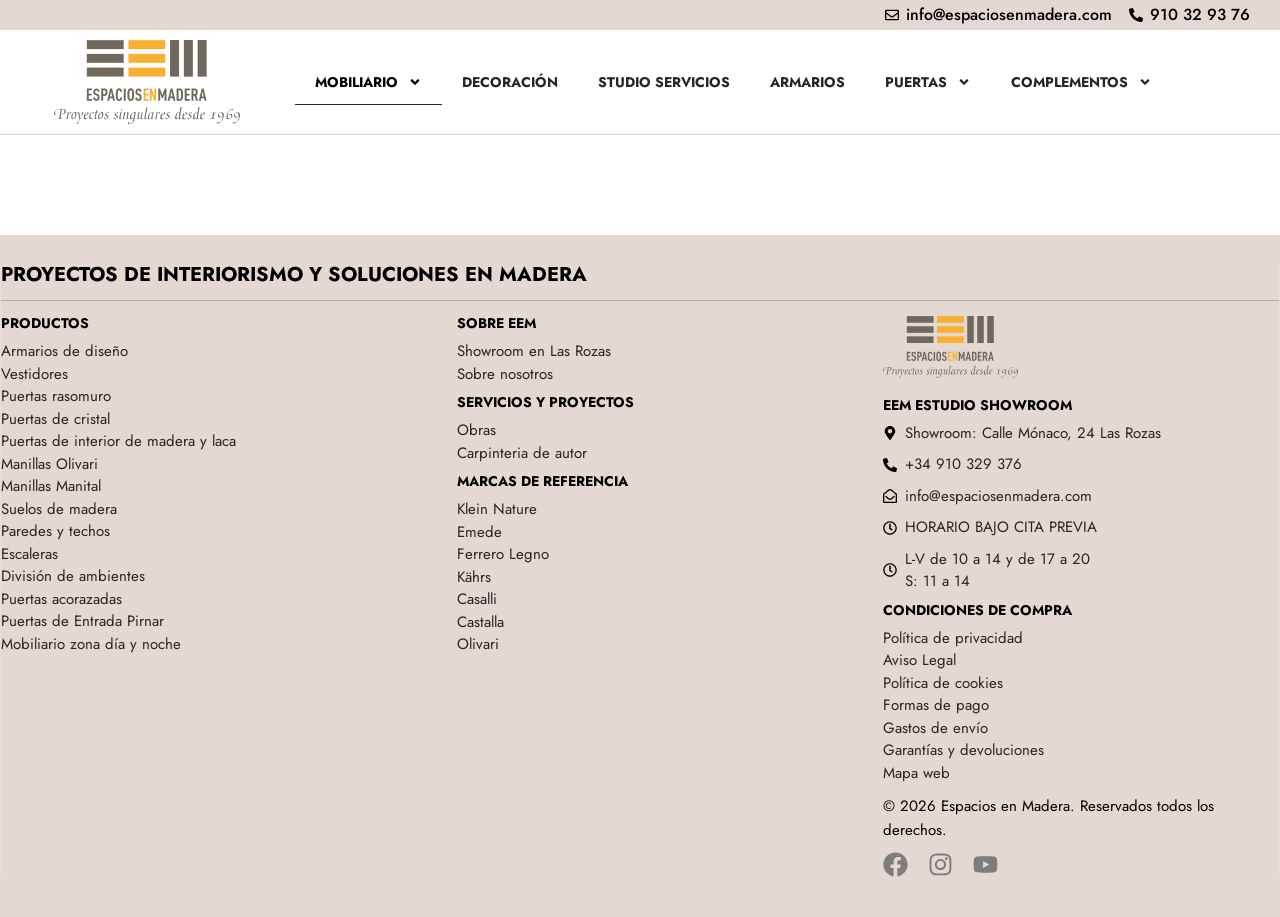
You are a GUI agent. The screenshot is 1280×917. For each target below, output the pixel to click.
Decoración (510, 82)
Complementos (1081, 82)
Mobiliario (368, 82)
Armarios (807, 82)
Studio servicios (664, 82)
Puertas (928, 82)
